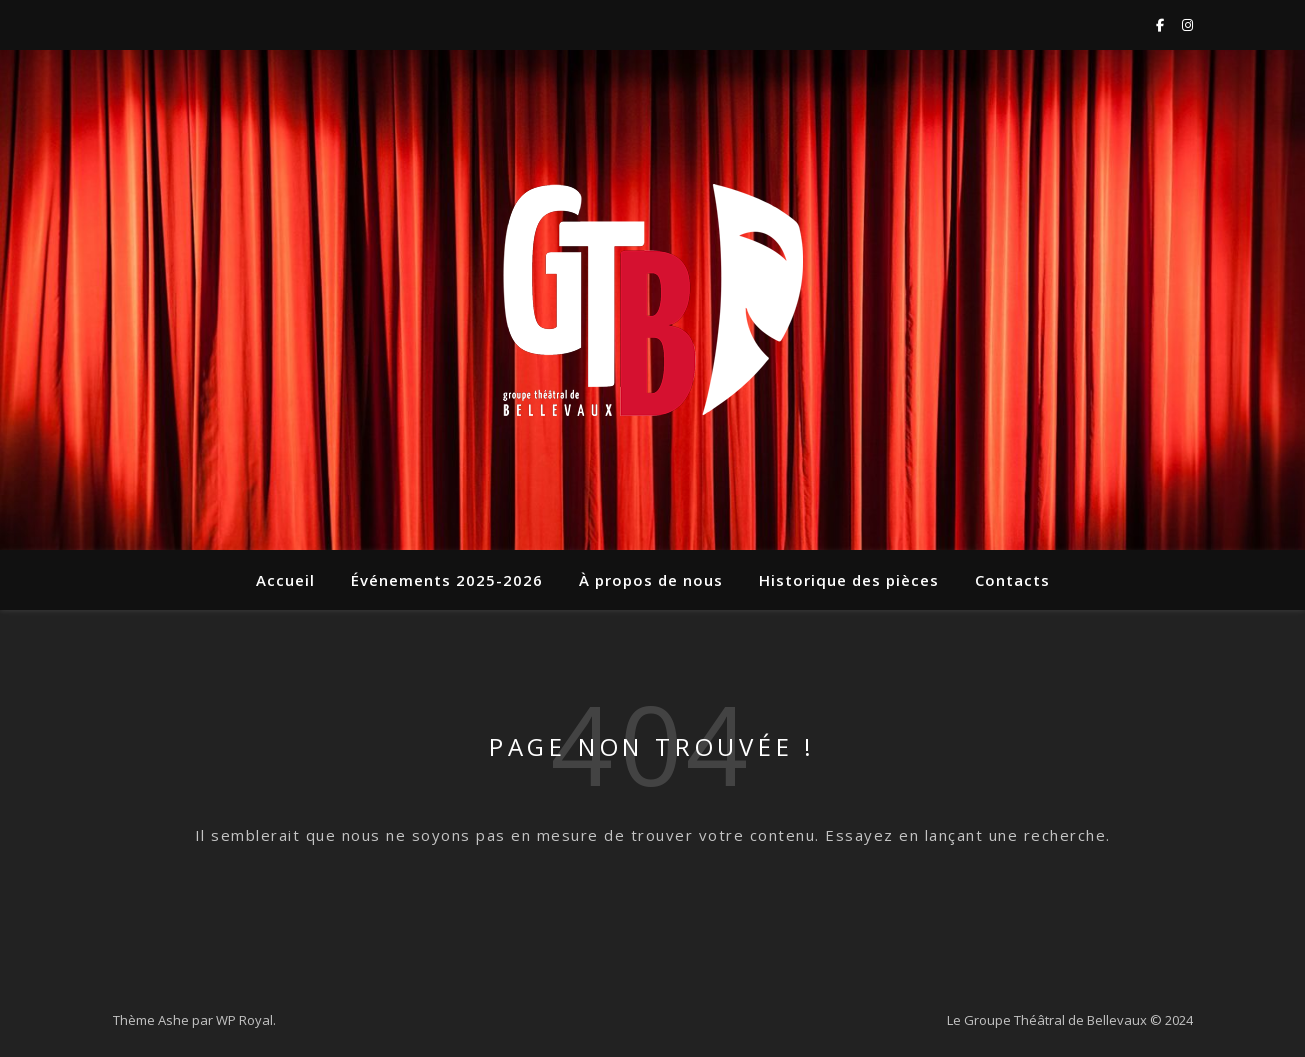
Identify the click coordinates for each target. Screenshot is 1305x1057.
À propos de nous (651, 580)
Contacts (1012, 580)
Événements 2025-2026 (447, 580)
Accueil (285, 580)
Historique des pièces (849, 580)
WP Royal (244, 1020)
